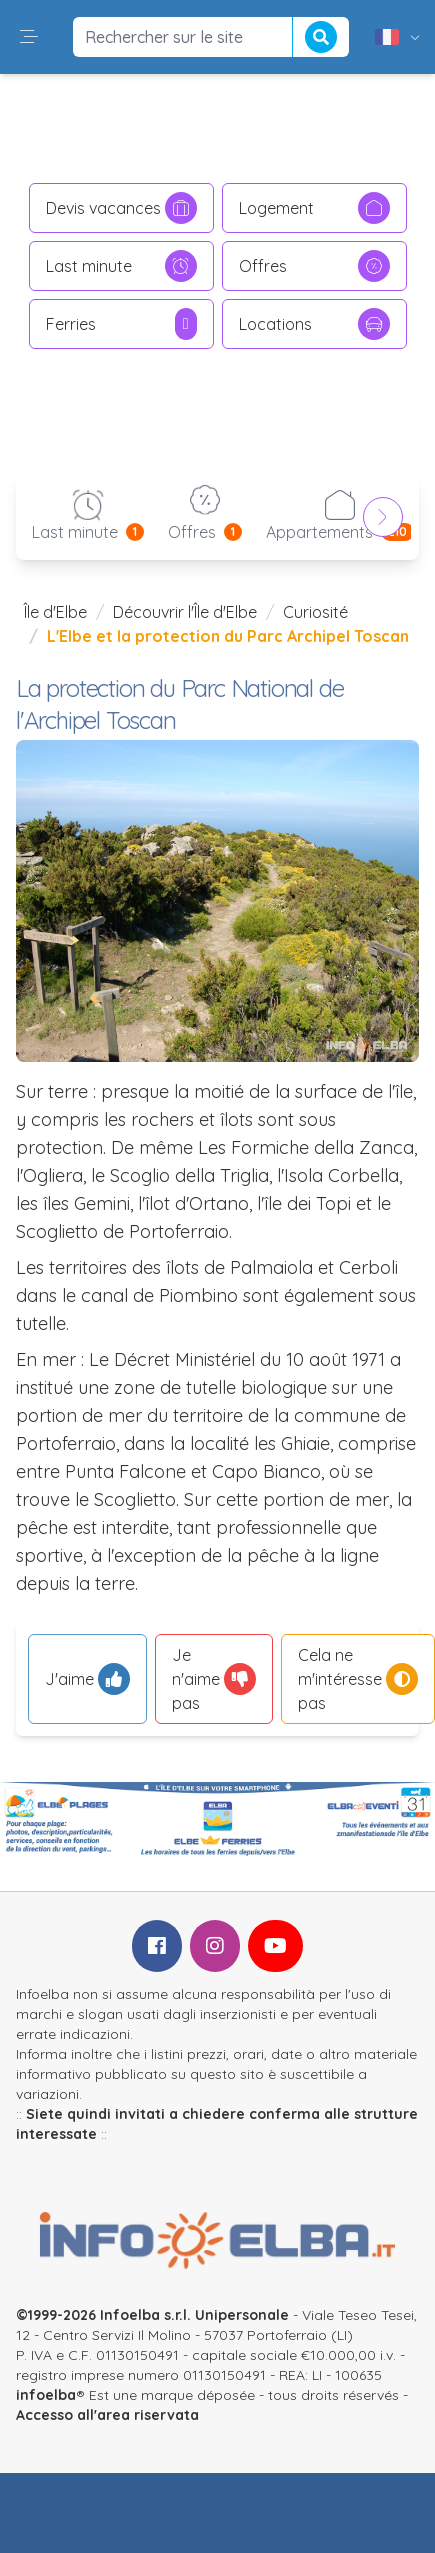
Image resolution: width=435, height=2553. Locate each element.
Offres (314, 266)
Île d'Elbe (55, 612)
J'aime (87, 1679)
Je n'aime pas (214, 1679)
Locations (314, 324)
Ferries (121, 324)
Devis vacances (121, 208)
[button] (29, 37)
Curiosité (315, 612)
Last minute (121, 266)
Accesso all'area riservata (107, 2415)
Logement (314, 208)
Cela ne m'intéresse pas (358, 1679)
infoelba (46, 2395)
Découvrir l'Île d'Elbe (185, 612)
